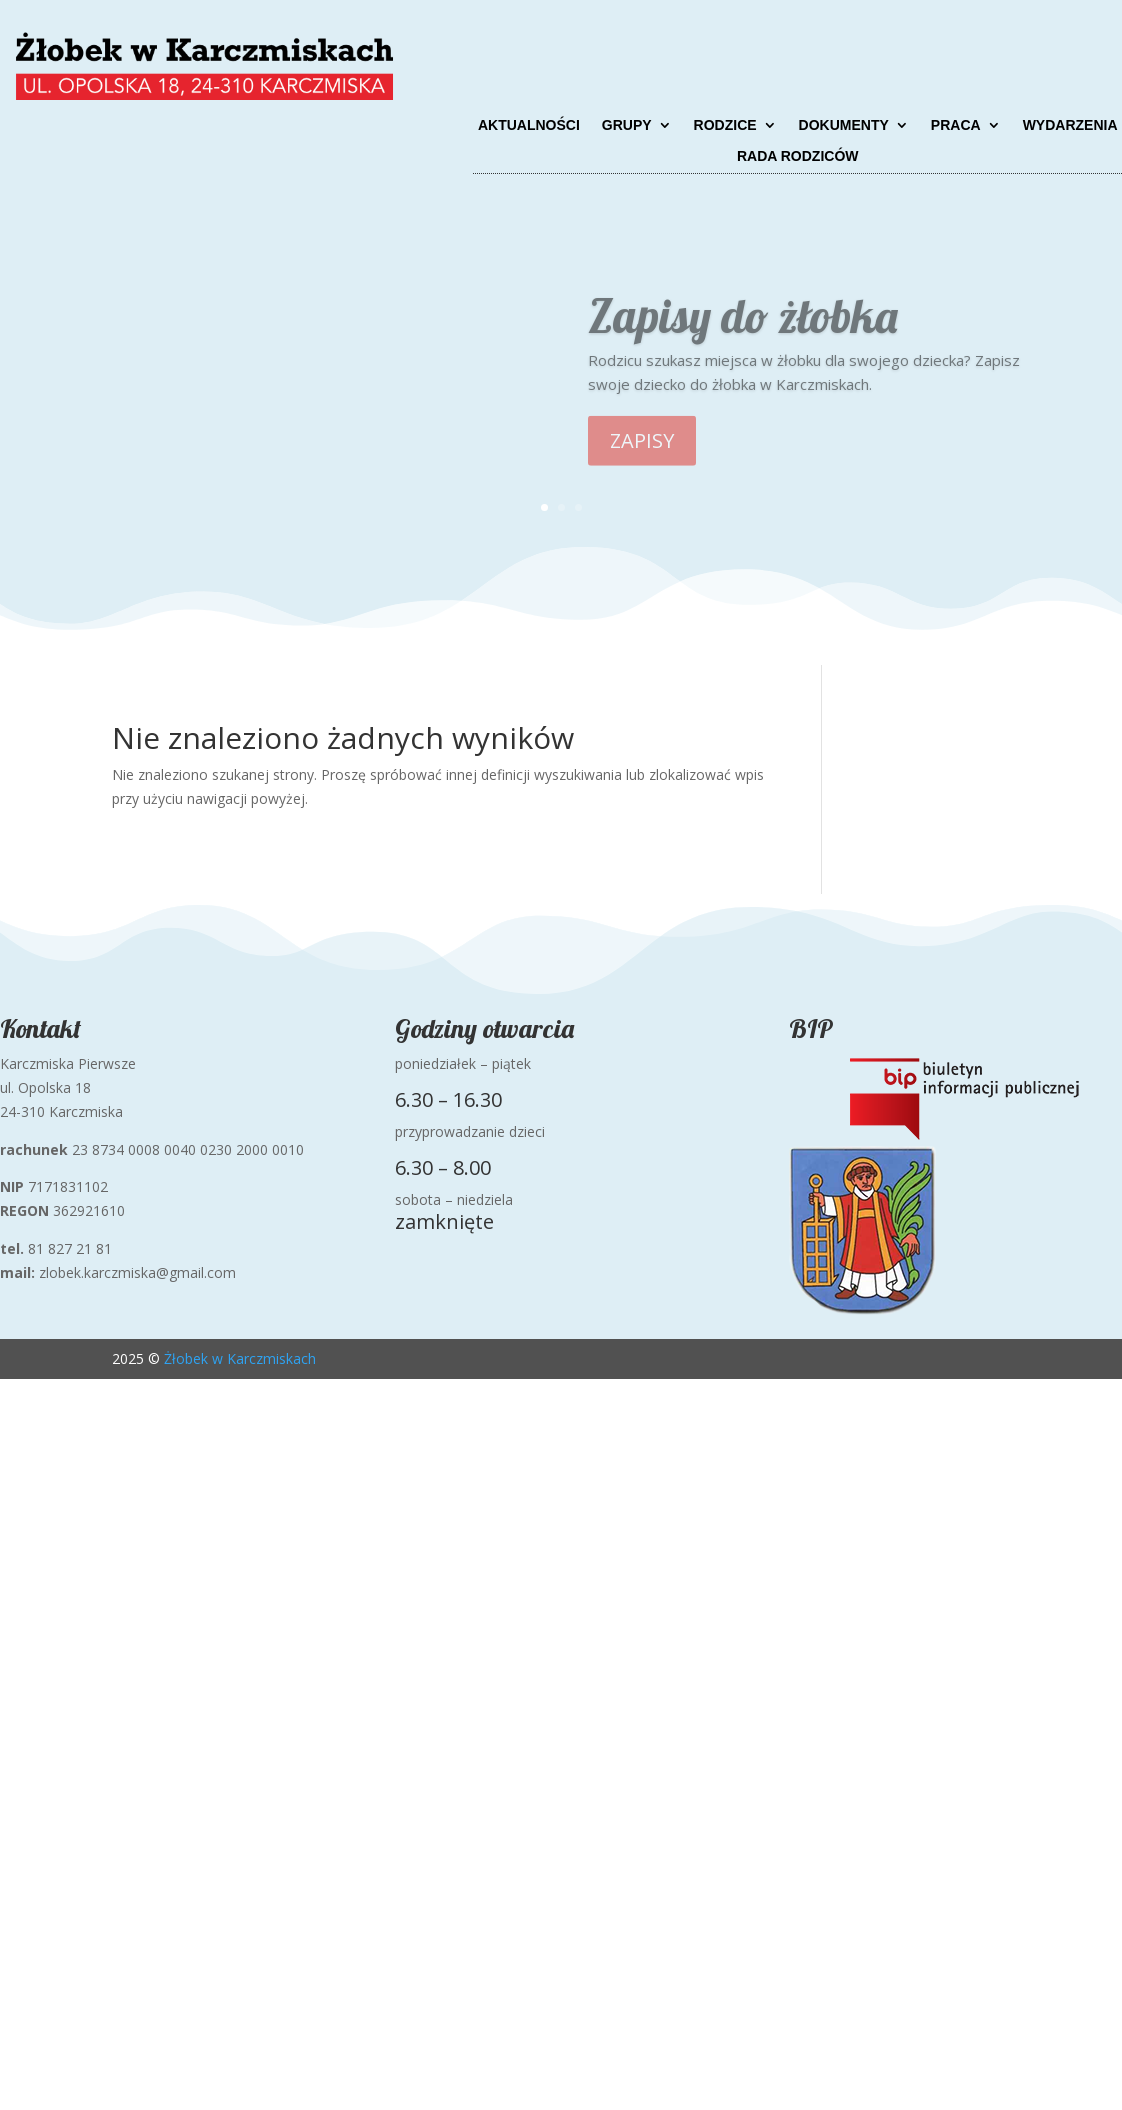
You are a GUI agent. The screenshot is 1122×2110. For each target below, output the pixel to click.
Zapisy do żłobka (742, 332)
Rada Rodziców (798, 156)
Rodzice (725, 125)
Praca (956, 125)
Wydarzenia (1070, 125)
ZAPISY (642, 457)
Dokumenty (844, 125)
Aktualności (529, 125)
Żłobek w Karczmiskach (240, 1358)
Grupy (627, 125)
